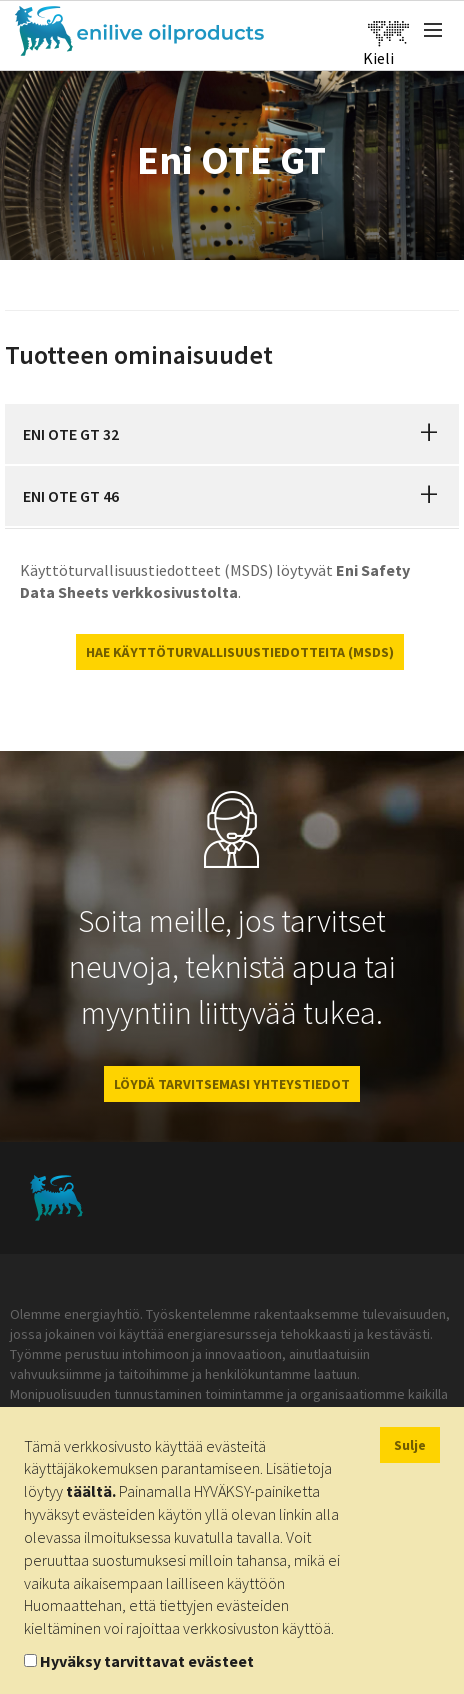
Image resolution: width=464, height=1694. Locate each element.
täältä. (91, 1491)
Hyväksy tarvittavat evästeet (147, 1661)
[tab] (232, 434)
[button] (429, 434)
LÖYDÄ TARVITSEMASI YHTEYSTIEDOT (232, 1084)
